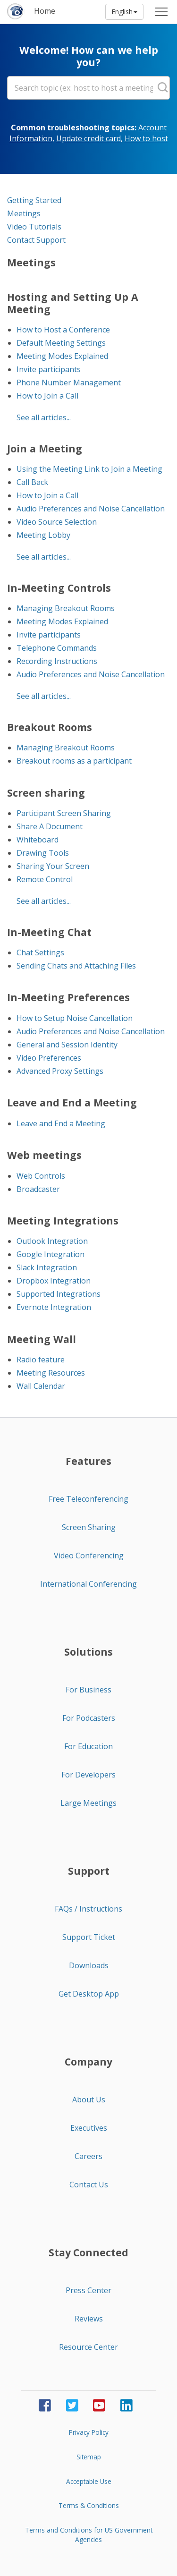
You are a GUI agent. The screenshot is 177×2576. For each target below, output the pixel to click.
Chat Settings (40, 952)
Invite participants (49, 369)
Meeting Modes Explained (62, 356)
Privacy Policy (89, 2432)
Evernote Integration (54, 1307)
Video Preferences (49, 1058)
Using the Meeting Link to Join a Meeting (89, 469)
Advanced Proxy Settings (60, 1071)
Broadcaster (38, 1189)
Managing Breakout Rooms (66, 608)
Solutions (88, 1651)
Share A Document (50, 826)
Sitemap (88, 2456)
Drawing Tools (43, 853)
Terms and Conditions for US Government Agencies (88, 2534)
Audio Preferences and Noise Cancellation (91, 508)
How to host (146, 138)
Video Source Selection (57, 522)
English (124, 11)
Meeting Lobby (43, 535)
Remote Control (45, 879)
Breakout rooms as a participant (74, 761)
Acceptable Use (88, 2481)
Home (44, 11)
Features (88, 1461)
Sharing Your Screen (53, 866)
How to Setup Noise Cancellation (75, 1018)
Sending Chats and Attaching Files (76, 966)
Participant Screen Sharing (64, 813)
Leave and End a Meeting (61, 1123)
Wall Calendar (41, 1386)
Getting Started (34, 200)
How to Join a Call (47, 396)
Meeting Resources (51, 1373)
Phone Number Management (69, 382)
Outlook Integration (52, 1241)
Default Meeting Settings (61, 343)
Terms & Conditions (89, 2505)
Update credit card (88, 138)
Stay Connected (88, 2252)
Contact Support (36, 240)
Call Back (32, 482)
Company (88, 2061)
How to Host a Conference (63, 329)
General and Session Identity (67, 1044)
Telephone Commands (57, 648)
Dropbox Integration (54, 1280)
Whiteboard (38, 839)
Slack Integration (47, 1267)
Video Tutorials (34, 226)
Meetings (24, 213)
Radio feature (41, 1359)
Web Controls (41, 1176)
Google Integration (50, 1254)
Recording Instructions (57, 661)
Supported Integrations (59, 1294)
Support (89, 1871)
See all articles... (44, 417)
